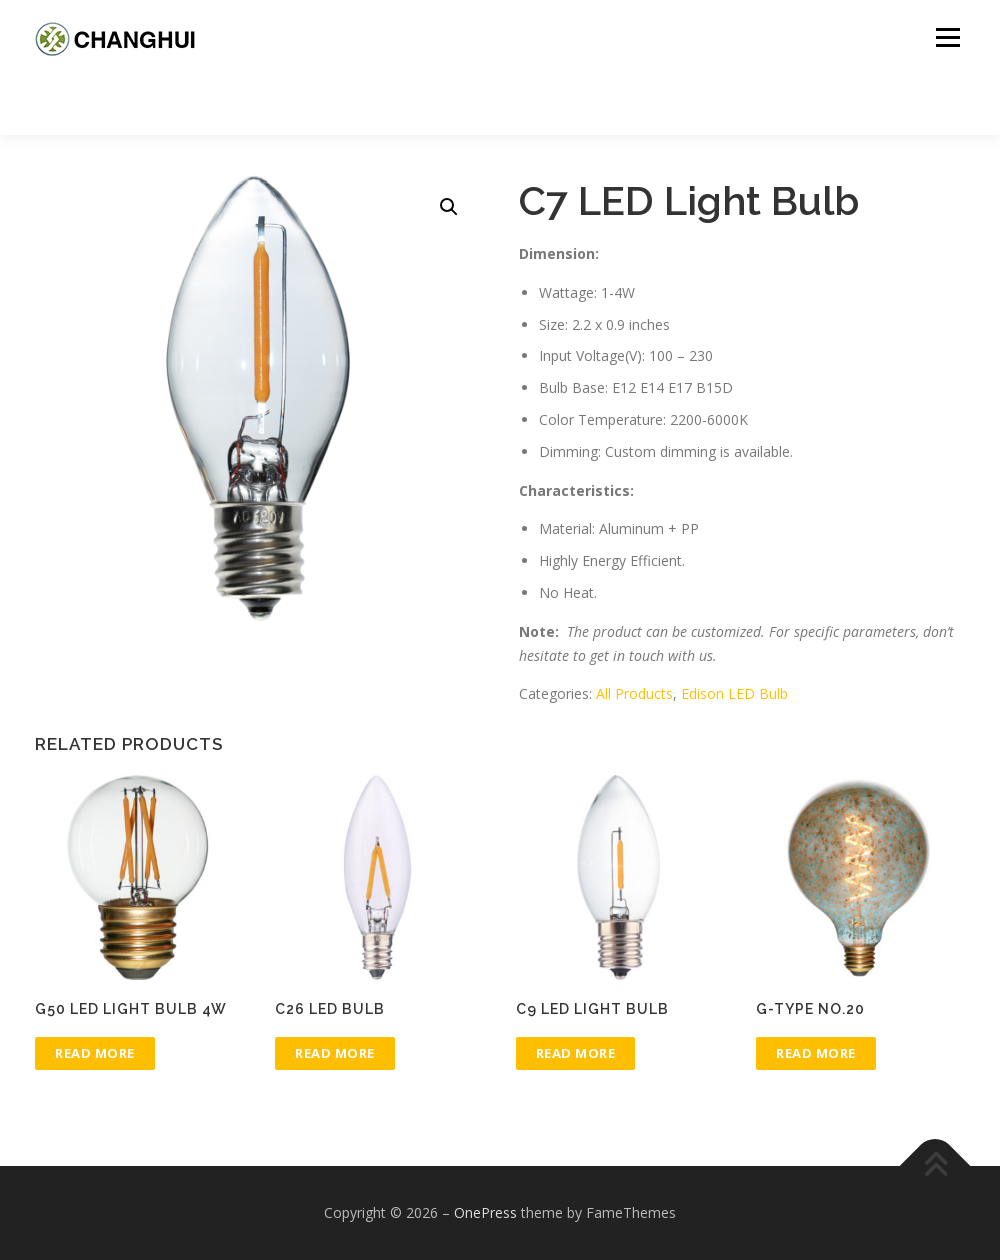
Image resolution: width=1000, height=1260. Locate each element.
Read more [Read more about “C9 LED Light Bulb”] (576, 1053)
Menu (947, 37)
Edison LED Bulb (734, 693)
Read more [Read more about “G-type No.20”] (816, 1053)
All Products (634, 693)
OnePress (485, 1212)
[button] (449, 207)
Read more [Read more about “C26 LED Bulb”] (335, 1053)
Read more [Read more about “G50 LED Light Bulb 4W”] (95, 1053)
